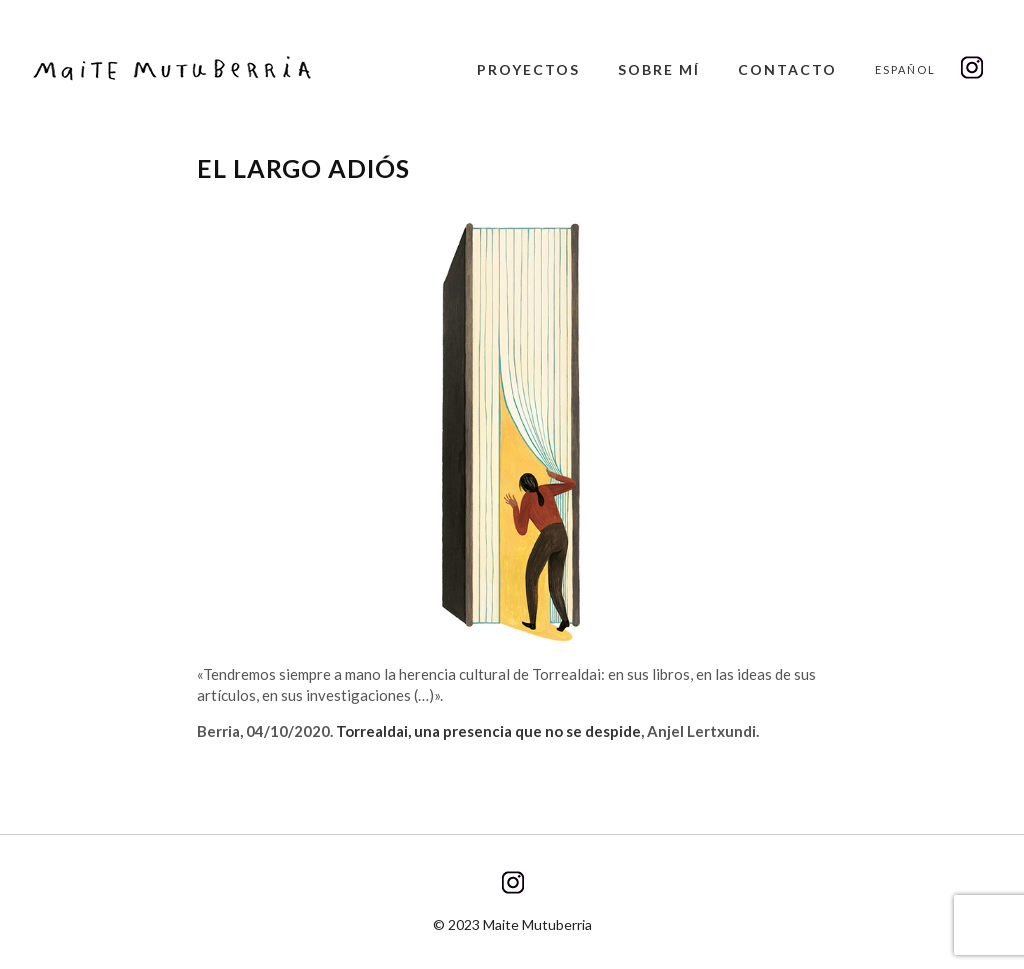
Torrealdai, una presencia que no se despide (488, 731)
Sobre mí (659, 69)
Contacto (787, 69)
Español (905, 69)
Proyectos (528, 69)
